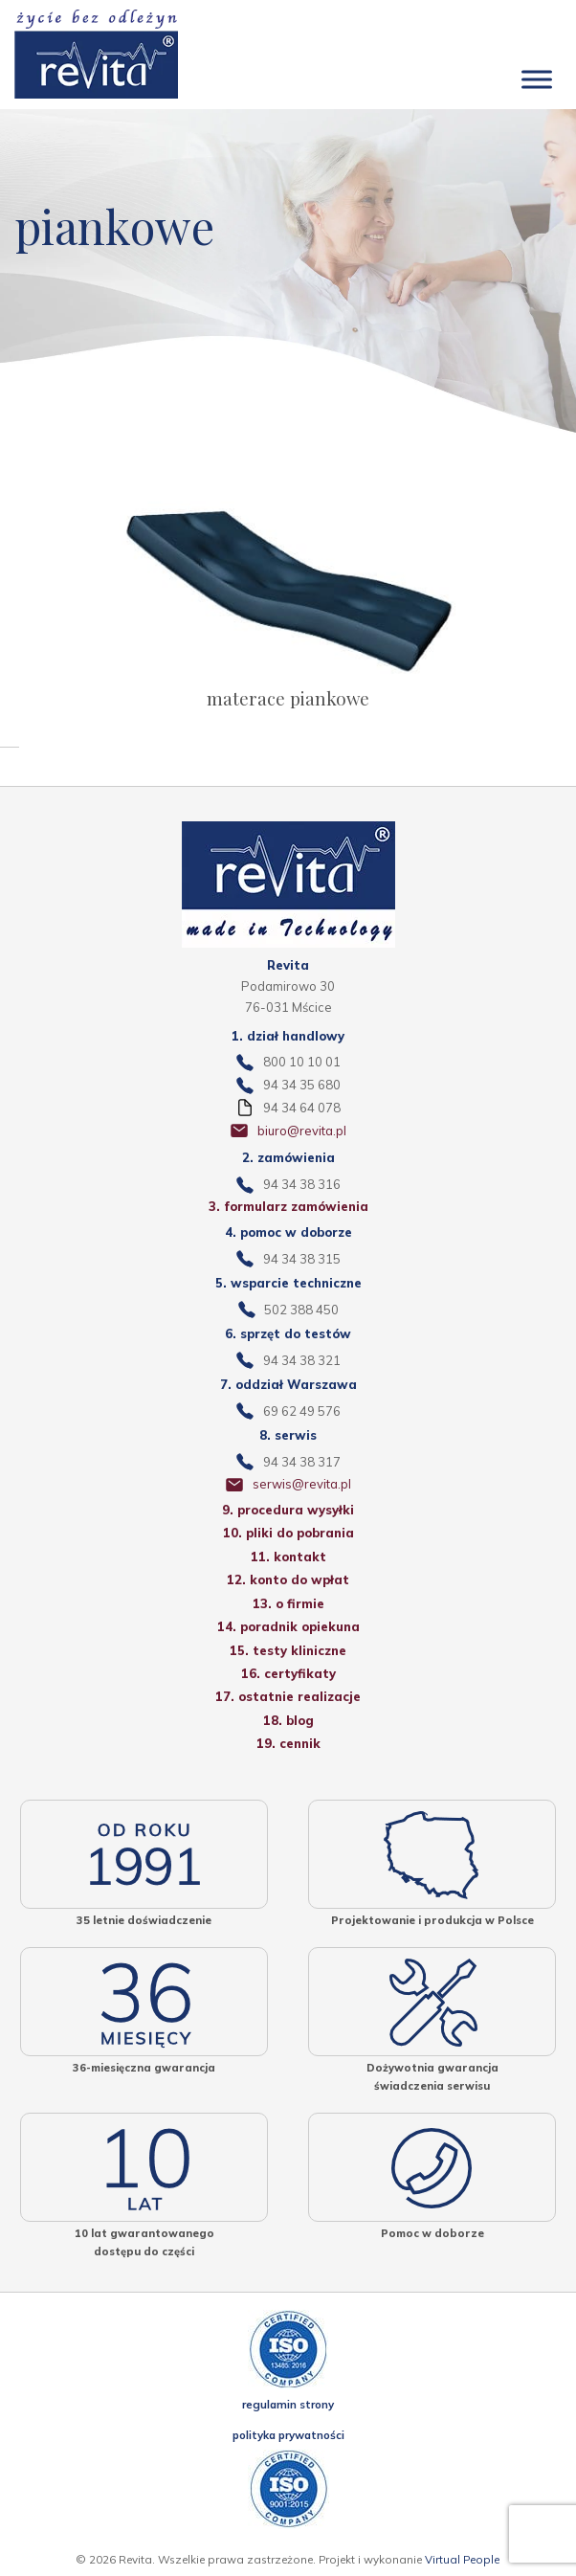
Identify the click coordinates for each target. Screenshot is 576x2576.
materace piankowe (288, 698)
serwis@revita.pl (302, 1483)
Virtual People (462, 2559)
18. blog (288, 1720)
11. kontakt (288, 1556)
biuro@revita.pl (301, 1130)
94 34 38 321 (302, 1360)
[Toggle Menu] (536, 80)
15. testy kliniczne (288, 1650)
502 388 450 (301, 1309)
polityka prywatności (288, 2435)
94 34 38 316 (302, 1184)
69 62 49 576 (302, 1411)
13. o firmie (288, 1603)
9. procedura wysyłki (288, 1509)
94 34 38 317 (302, 1461)
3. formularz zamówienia (288, 1206)
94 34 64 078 (302, 1107)
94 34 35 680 (302, 1084)
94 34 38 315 (302, 1258)
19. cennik (288, 1743)
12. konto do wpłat (288, 1579)
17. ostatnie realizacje (288, 1696)
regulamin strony (288, 2404)
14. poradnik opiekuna (288, 1626)
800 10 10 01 (302, 1061)
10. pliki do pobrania (288, 1532)
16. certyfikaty (288, 1673)
